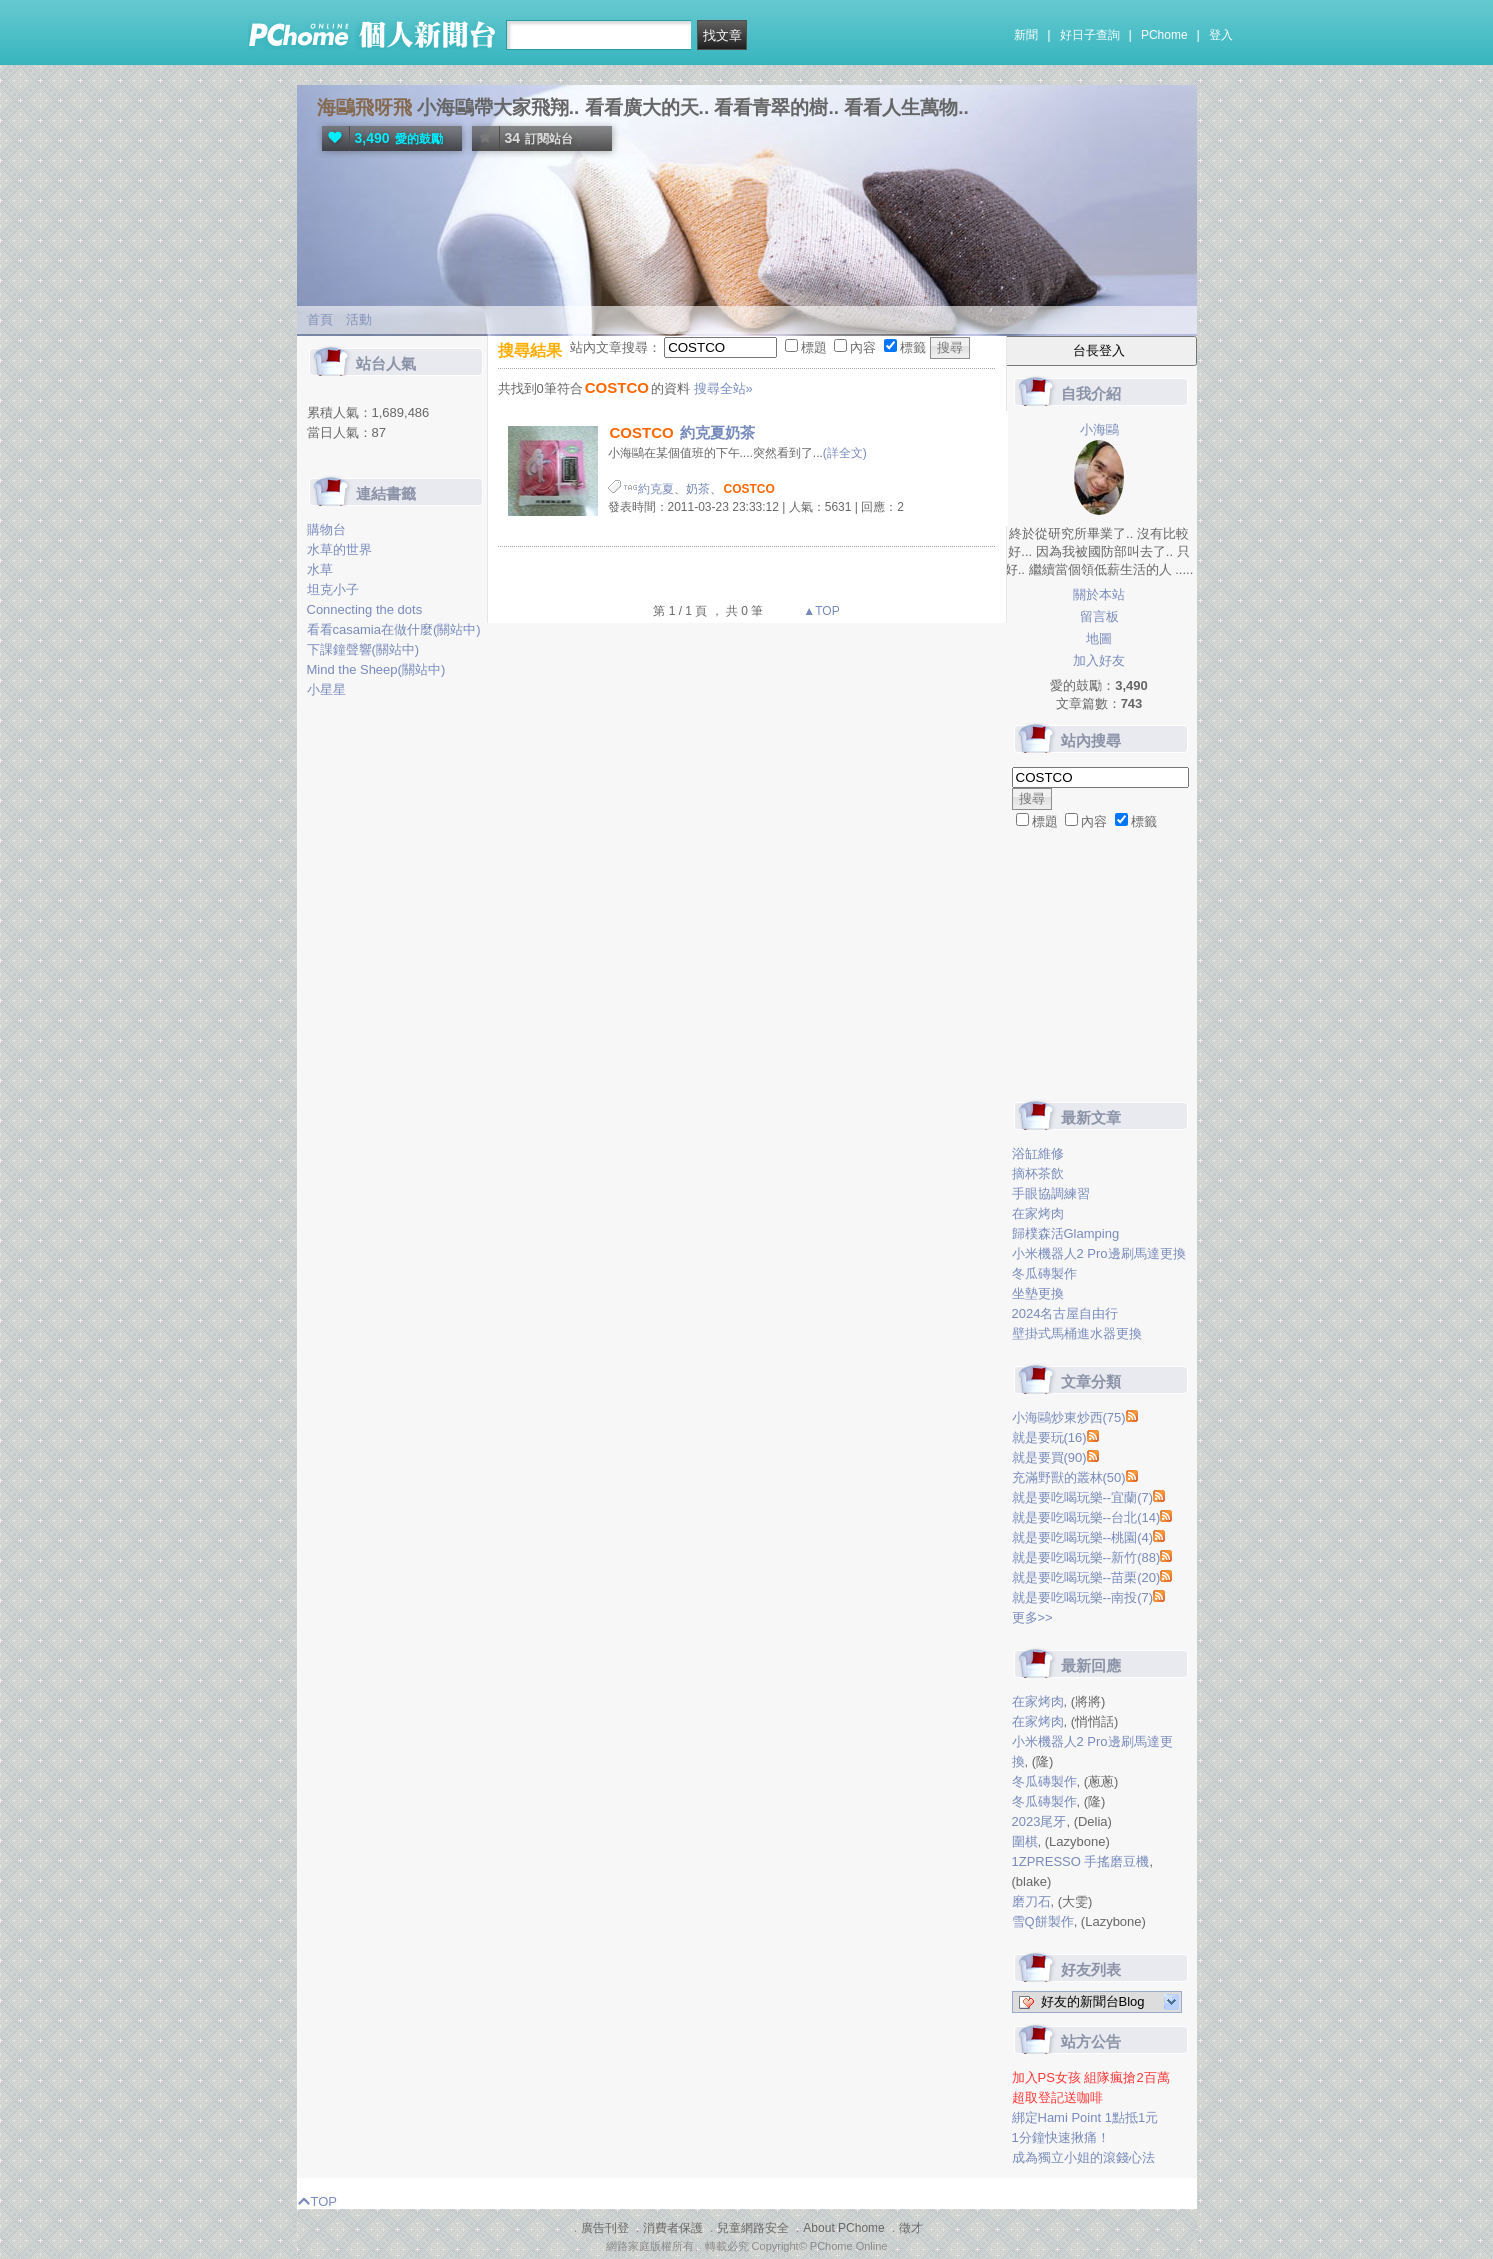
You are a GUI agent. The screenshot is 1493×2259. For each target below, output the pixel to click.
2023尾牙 (1039, 1821)
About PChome (843, 2228)
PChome (1164, 35)
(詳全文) (845, 453)
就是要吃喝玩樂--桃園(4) (1083, 1537)
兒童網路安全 (753, 2228)
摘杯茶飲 (1038, 1173)
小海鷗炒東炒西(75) (1069, 1417)
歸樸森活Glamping (1066, 1233)
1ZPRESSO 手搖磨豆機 (1081, 1861)
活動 (359, 319)
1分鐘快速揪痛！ (1061, 2137)
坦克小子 (333, 589)
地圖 (1099, 638)
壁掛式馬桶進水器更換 (1077, 1333)
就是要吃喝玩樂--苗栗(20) (1086, 1577)
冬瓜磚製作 (1044, 1273)
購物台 (326, 529)
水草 (320, 569)
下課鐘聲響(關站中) (363, 649)
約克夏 (656, 489)
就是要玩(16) (1049, 1437)
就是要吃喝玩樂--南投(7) (1083, 1597)
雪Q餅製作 (1043, 1921)
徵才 (911, 2228)
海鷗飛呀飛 (364, 107)
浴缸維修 (1038, 1153)
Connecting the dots (365, 609)
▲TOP (820, 611)
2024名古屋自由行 (1065, 1313)
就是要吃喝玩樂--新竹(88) (1086, 1557)
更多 (1032, 1617)
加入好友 (1099, 660)
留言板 (1099, 616)
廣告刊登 (605, 2228)
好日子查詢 (1090, 35)
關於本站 (1099, 594)
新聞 (1026, 35)
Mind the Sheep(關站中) (376, 669)
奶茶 (698, 489)
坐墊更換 (1038, 1293)
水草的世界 (339, 549)
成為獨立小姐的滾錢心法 (1083, 2157)
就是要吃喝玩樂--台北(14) (1086, 1517)
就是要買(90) (1049, 1457)
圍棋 (1025, 1841)
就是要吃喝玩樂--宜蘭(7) (1083, 1497)
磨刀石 (1031, 1901)
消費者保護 (673, 2228)
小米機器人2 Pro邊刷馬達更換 (1099, 1253)
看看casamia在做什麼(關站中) (394, 629)
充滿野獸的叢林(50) (1069, 1477)
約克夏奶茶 (681, 432)
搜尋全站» (723, 388)
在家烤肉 (1038, 1213)
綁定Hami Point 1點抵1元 (1085, 2117)
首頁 (320, 319)
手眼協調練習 (1051, 1193)
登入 (1221, 35)
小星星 (326, 689)
